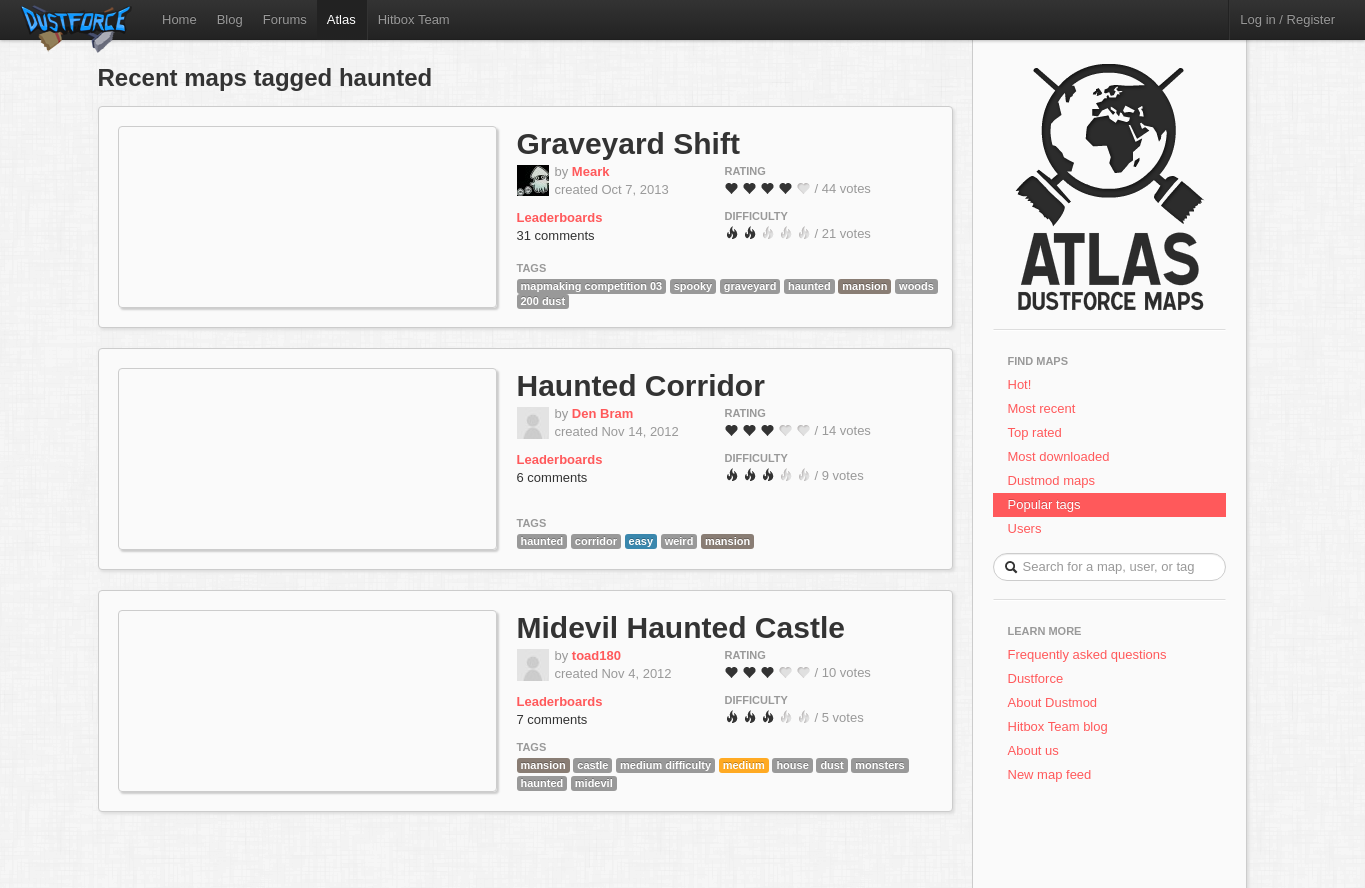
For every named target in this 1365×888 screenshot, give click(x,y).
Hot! (1020, 384)
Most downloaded (1059, 456)
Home (179, 19)
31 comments (556, 235)
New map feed (1053, 774)
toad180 (596, 655)
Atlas (341, 19)
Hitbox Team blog (1058, 726)
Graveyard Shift (628, 143)
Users (1025, 528)
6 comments (552, 477)
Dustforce (1036, 678)
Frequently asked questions (1087, 654)
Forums (285, 19)
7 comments (552, 719)
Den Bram (602, 413)
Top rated (1035, 432)
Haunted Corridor (641, 385)
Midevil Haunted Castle (681, 627)
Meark (591, 171)
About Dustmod (1053, 702)
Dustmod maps (1051, 480)
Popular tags (1044, 504)
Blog (230, 19)
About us (1033, 750)
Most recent (1042, 408)
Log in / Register (1287, 19)
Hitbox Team (414, 19)
